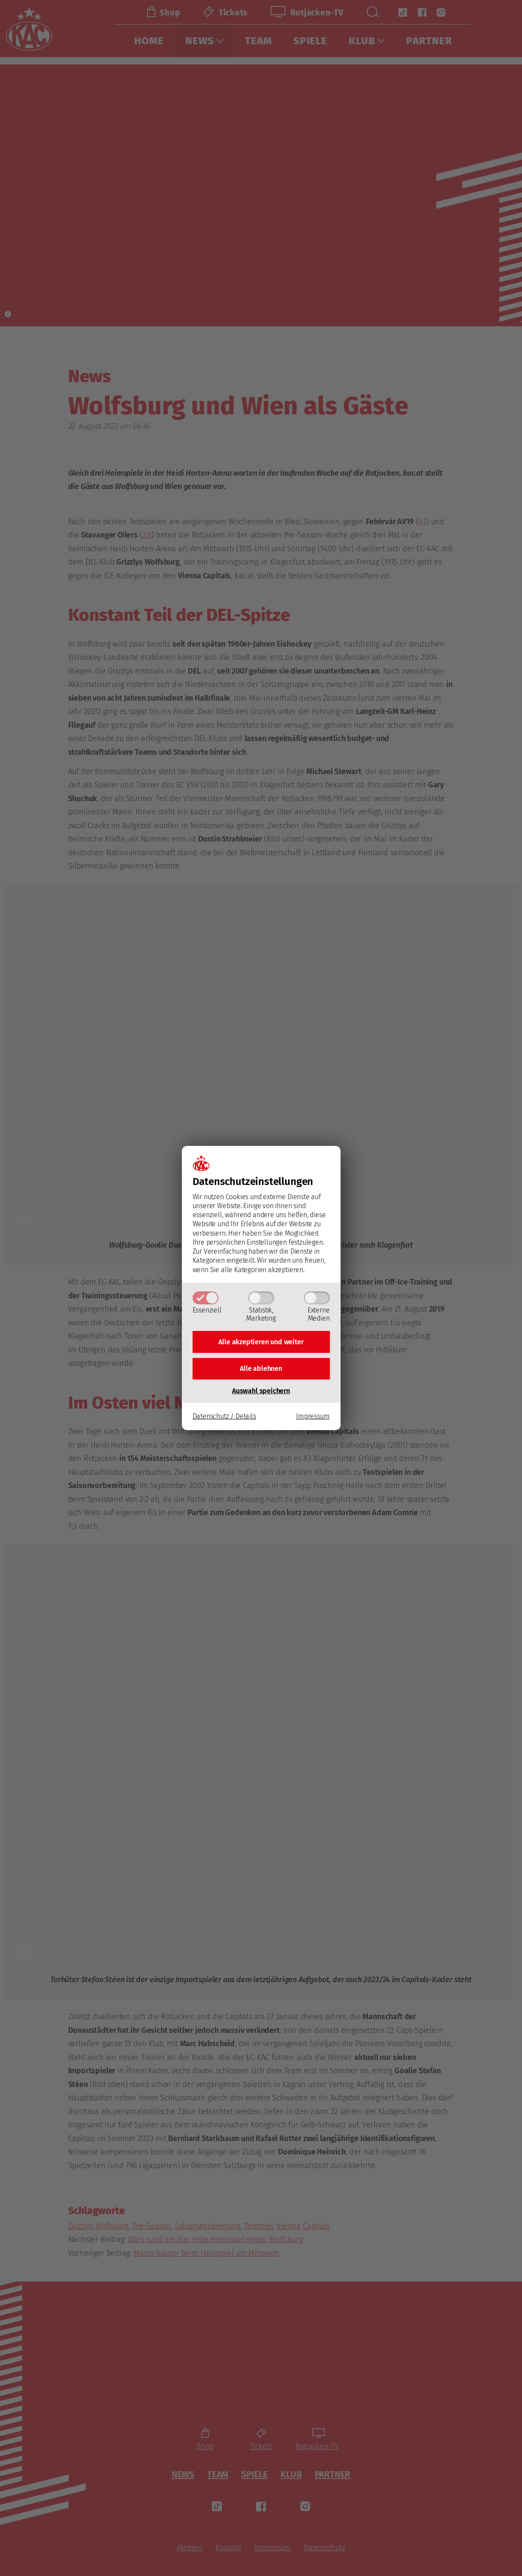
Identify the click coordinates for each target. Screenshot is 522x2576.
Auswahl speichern (261, 1393)
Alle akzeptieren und (260, 1341)
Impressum (312, 1419)
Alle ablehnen (261, 1370)
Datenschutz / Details (224, 1419)
